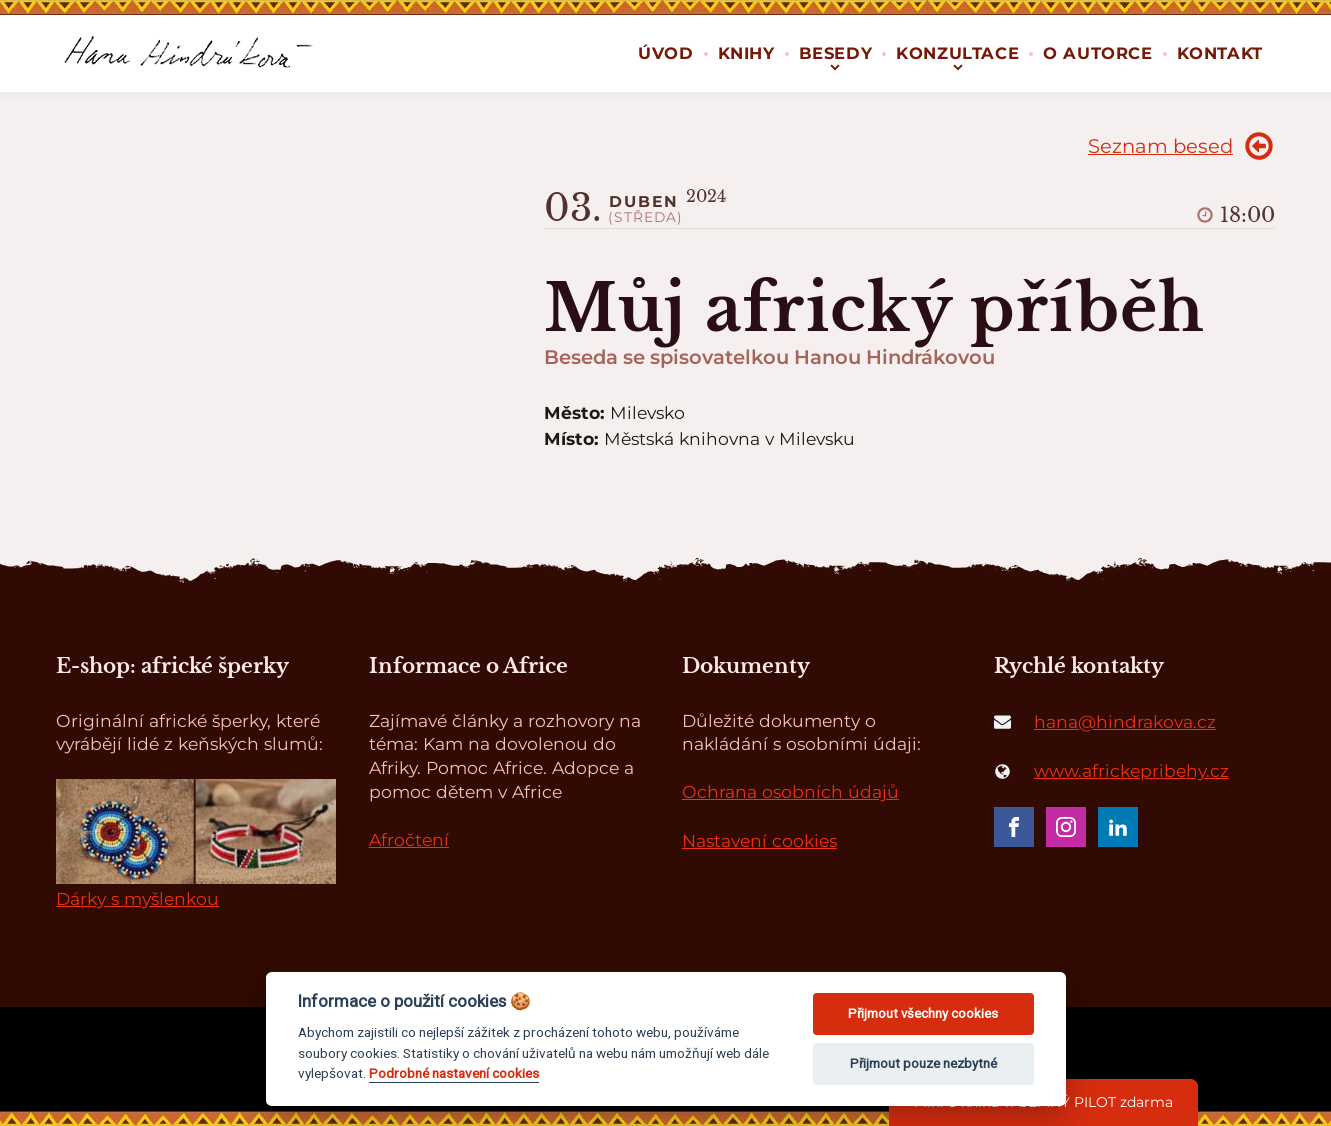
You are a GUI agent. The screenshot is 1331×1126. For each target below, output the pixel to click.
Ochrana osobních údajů (790, 791)
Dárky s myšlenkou (137, 898)
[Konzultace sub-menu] (958, 65)
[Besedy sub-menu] (835, 65)
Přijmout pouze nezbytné (923, 1063)
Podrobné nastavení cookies (454, 1073)
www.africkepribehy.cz (1131, 770)
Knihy (746, 53)
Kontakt (1220, 53)
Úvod (665, 53)
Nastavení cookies (759, 840)
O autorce (1097, 53)
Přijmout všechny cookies (923, 1013)
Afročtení (409, 839)
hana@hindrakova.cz (1125, 721)
